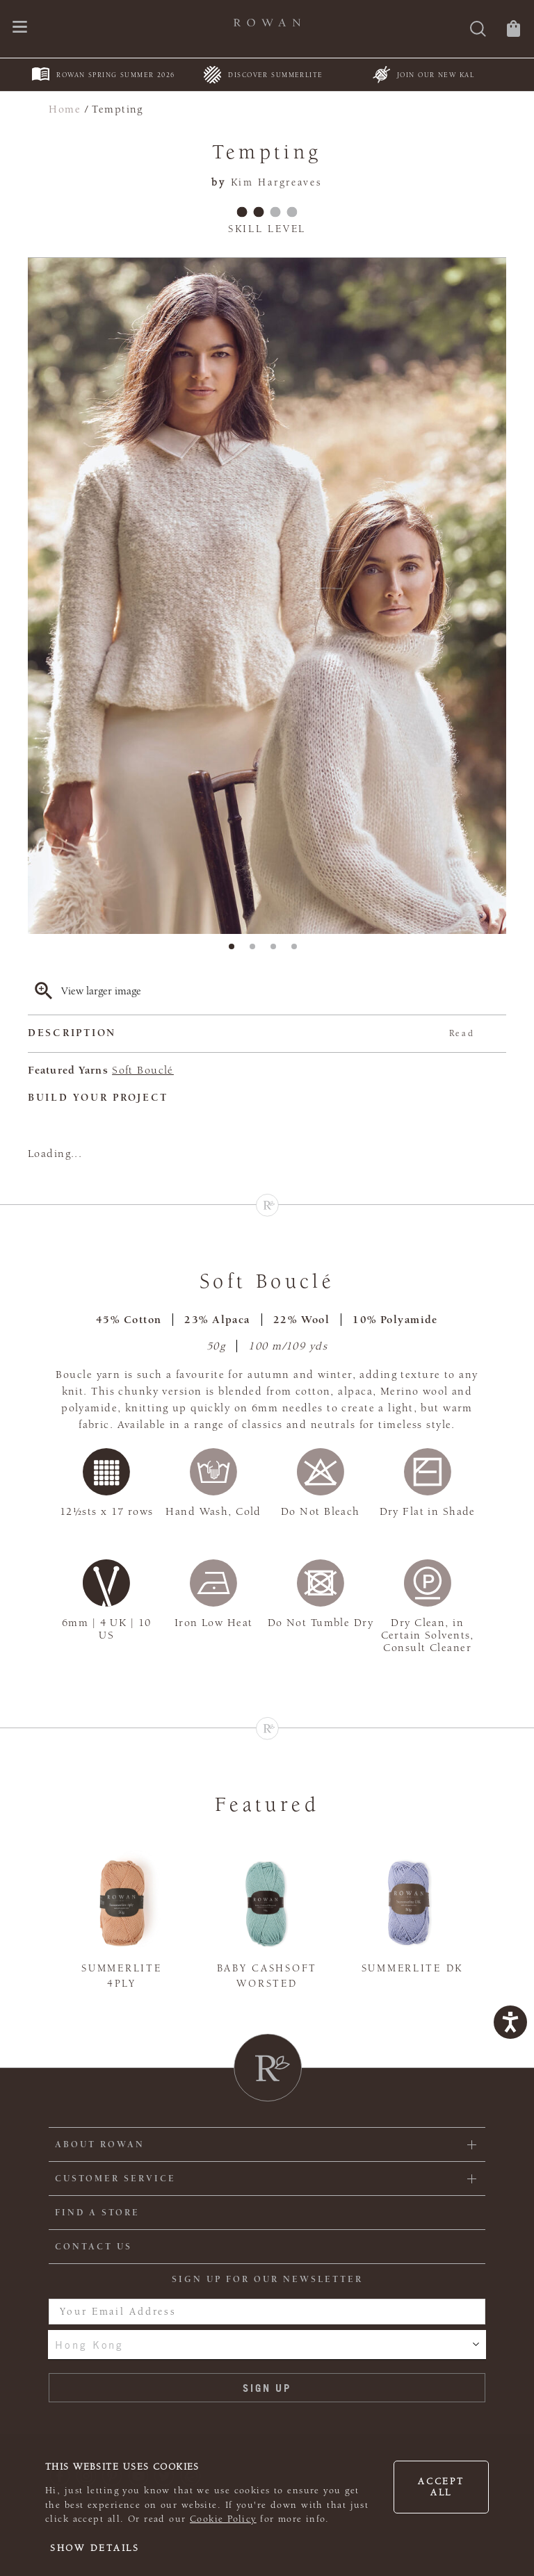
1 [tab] (236, 951)
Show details (95, 2548)
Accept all (441, 2487)
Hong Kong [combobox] (89, 2344)
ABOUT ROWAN (100, 2144)
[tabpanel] (267, 596)
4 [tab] (298, 951)
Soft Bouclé (143, 1070)
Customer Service (115, 2178)
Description (251, 1034)
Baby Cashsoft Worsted (267, 1976)
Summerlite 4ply (121, 1976)
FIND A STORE (97, 2212)
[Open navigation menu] (20, 28)
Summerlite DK (412, 1968)
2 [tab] (257, 951)
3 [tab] (277, 951)
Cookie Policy (223, 2519)
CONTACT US (93, 2246)
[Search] (478, 30)
